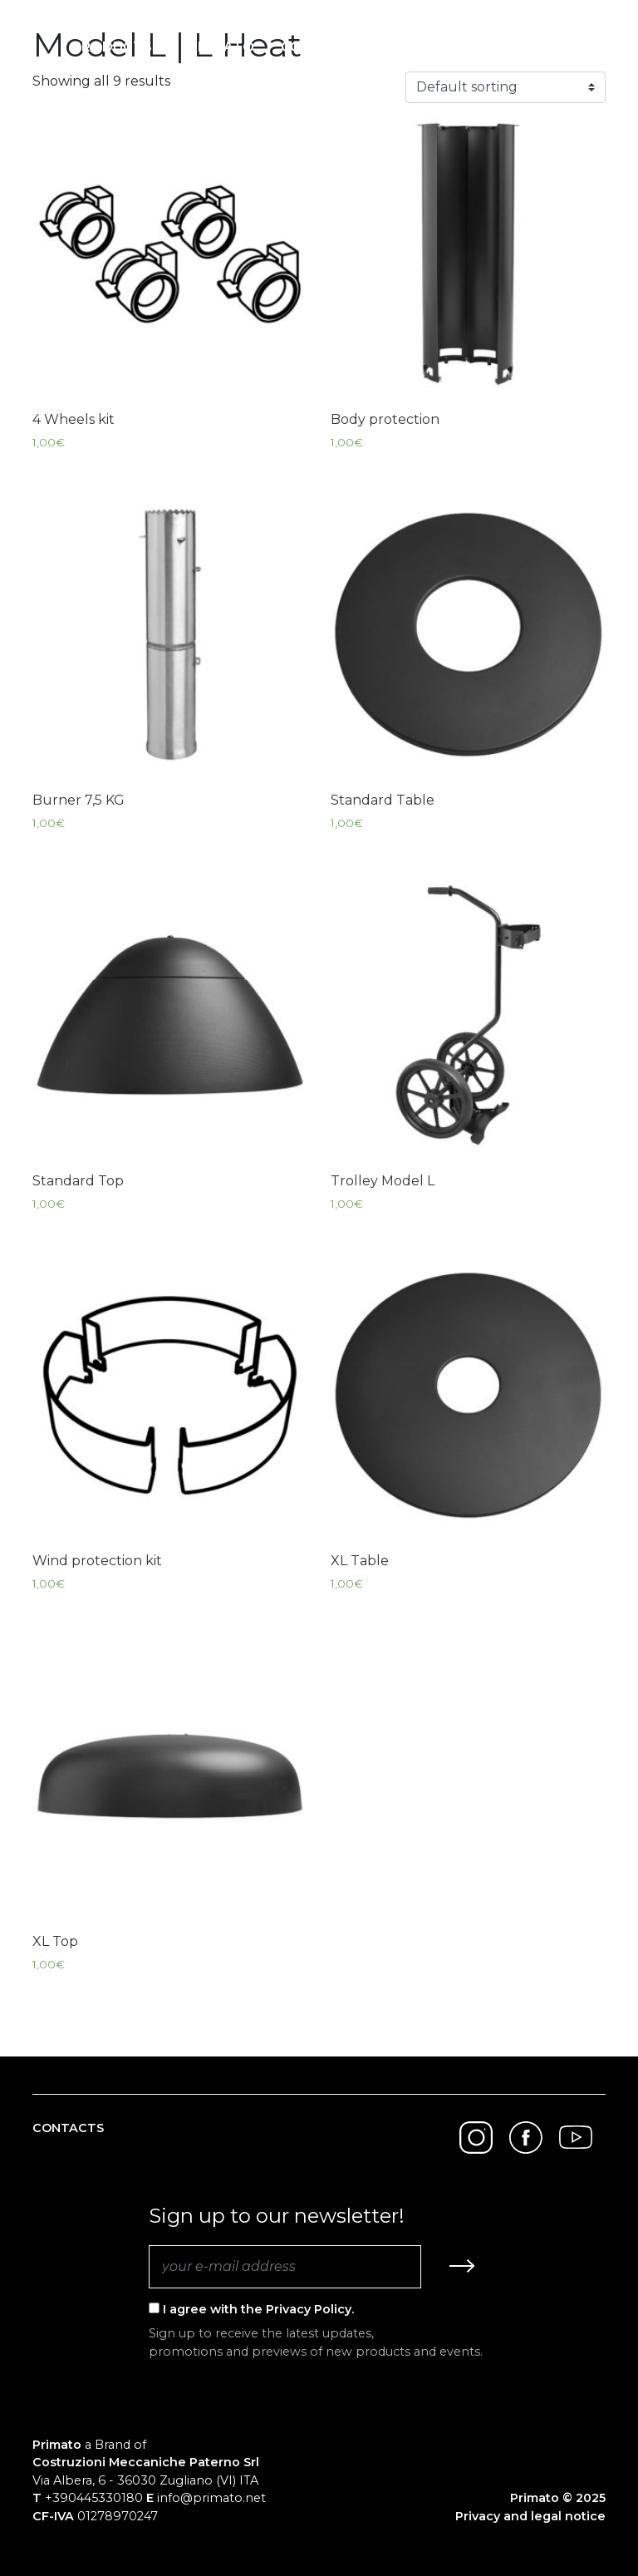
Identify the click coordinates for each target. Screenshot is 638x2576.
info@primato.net (211, 2497)
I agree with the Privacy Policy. (251, 2309)
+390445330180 (94, 2497)
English (548, 47)
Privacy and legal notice (530, 2516)
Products (112, 47)
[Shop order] (505, 87)
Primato (221, 47)
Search (462, 47)
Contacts (321, 47)
